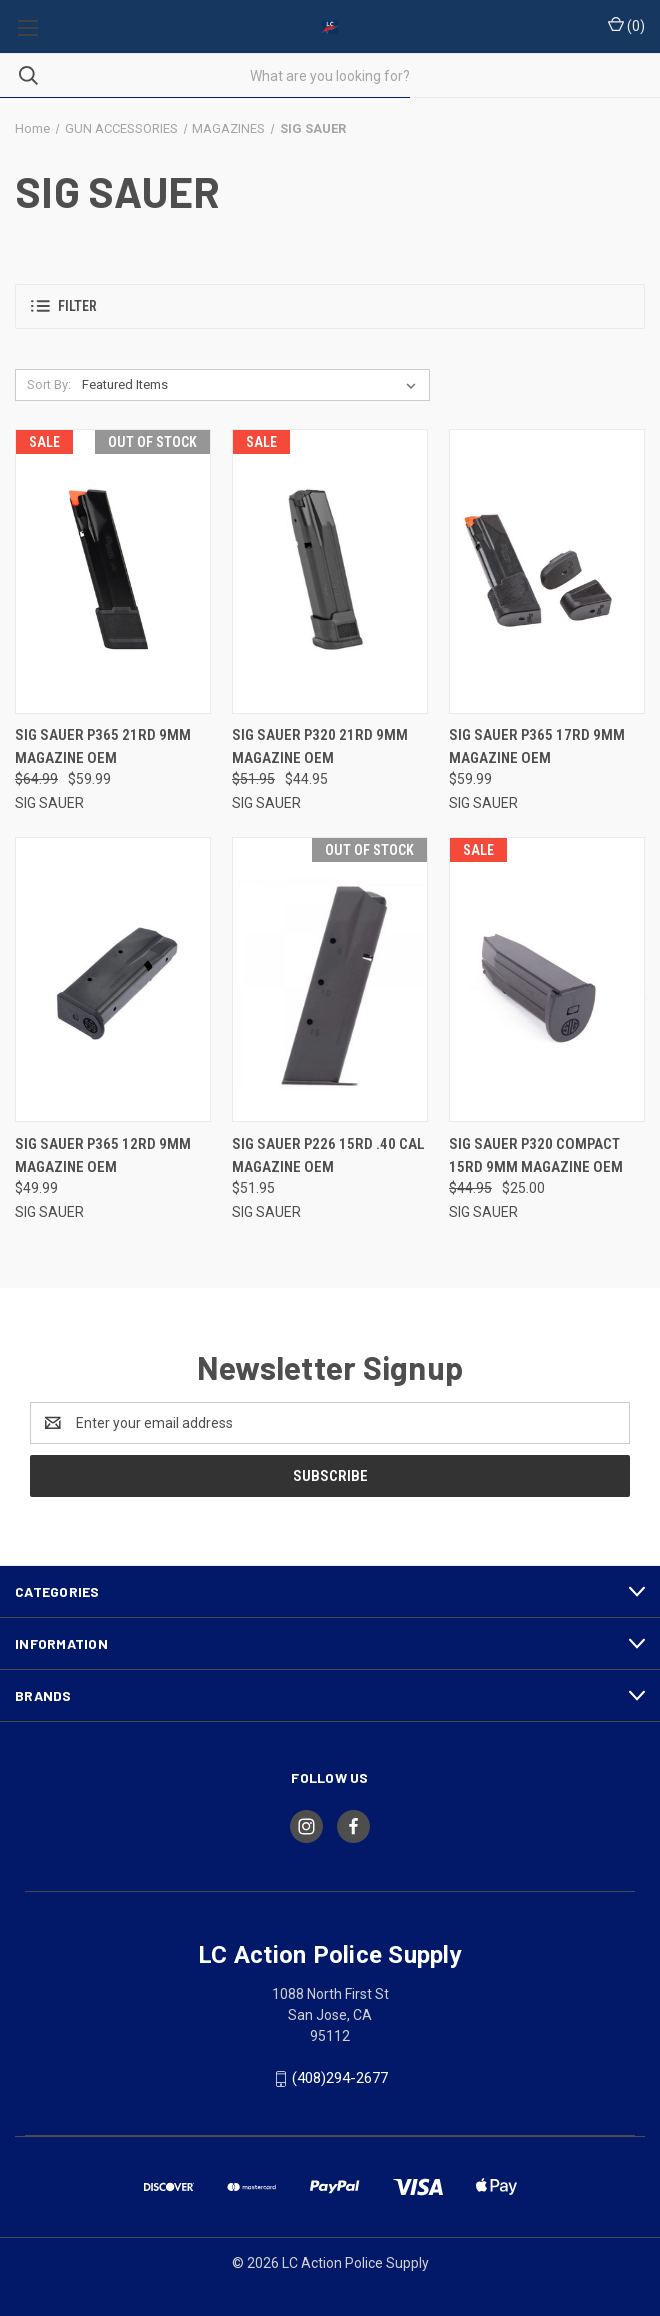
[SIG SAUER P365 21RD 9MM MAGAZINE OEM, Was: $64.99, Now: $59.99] (113, 571)
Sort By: (49, 384)
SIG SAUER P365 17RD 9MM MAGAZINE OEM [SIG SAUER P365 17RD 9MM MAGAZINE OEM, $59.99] (537, 746)
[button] (330, 306)
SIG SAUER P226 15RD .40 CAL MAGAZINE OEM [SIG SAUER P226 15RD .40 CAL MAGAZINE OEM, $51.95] (328, 1155)
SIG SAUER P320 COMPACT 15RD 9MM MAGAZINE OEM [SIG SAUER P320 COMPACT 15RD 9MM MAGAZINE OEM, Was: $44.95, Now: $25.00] (536, 1155)
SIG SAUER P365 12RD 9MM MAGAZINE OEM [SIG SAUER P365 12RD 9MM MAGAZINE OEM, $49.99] (103, 1155)
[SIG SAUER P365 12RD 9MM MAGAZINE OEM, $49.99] (113, 979)
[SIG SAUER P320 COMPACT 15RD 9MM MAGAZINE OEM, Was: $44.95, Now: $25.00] (547, 979)
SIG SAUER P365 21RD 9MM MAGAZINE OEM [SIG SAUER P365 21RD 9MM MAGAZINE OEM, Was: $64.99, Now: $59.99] (103, 746)
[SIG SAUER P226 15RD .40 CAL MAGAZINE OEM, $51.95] (330, 979)
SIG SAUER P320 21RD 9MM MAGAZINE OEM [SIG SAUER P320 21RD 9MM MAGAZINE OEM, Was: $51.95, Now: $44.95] (320, 746)
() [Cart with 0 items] (626, 25)
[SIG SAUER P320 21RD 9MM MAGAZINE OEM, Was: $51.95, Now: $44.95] (330, 571)
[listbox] (253, 385)
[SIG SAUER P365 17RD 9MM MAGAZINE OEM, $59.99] (547, 571)
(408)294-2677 (340, 2078)
